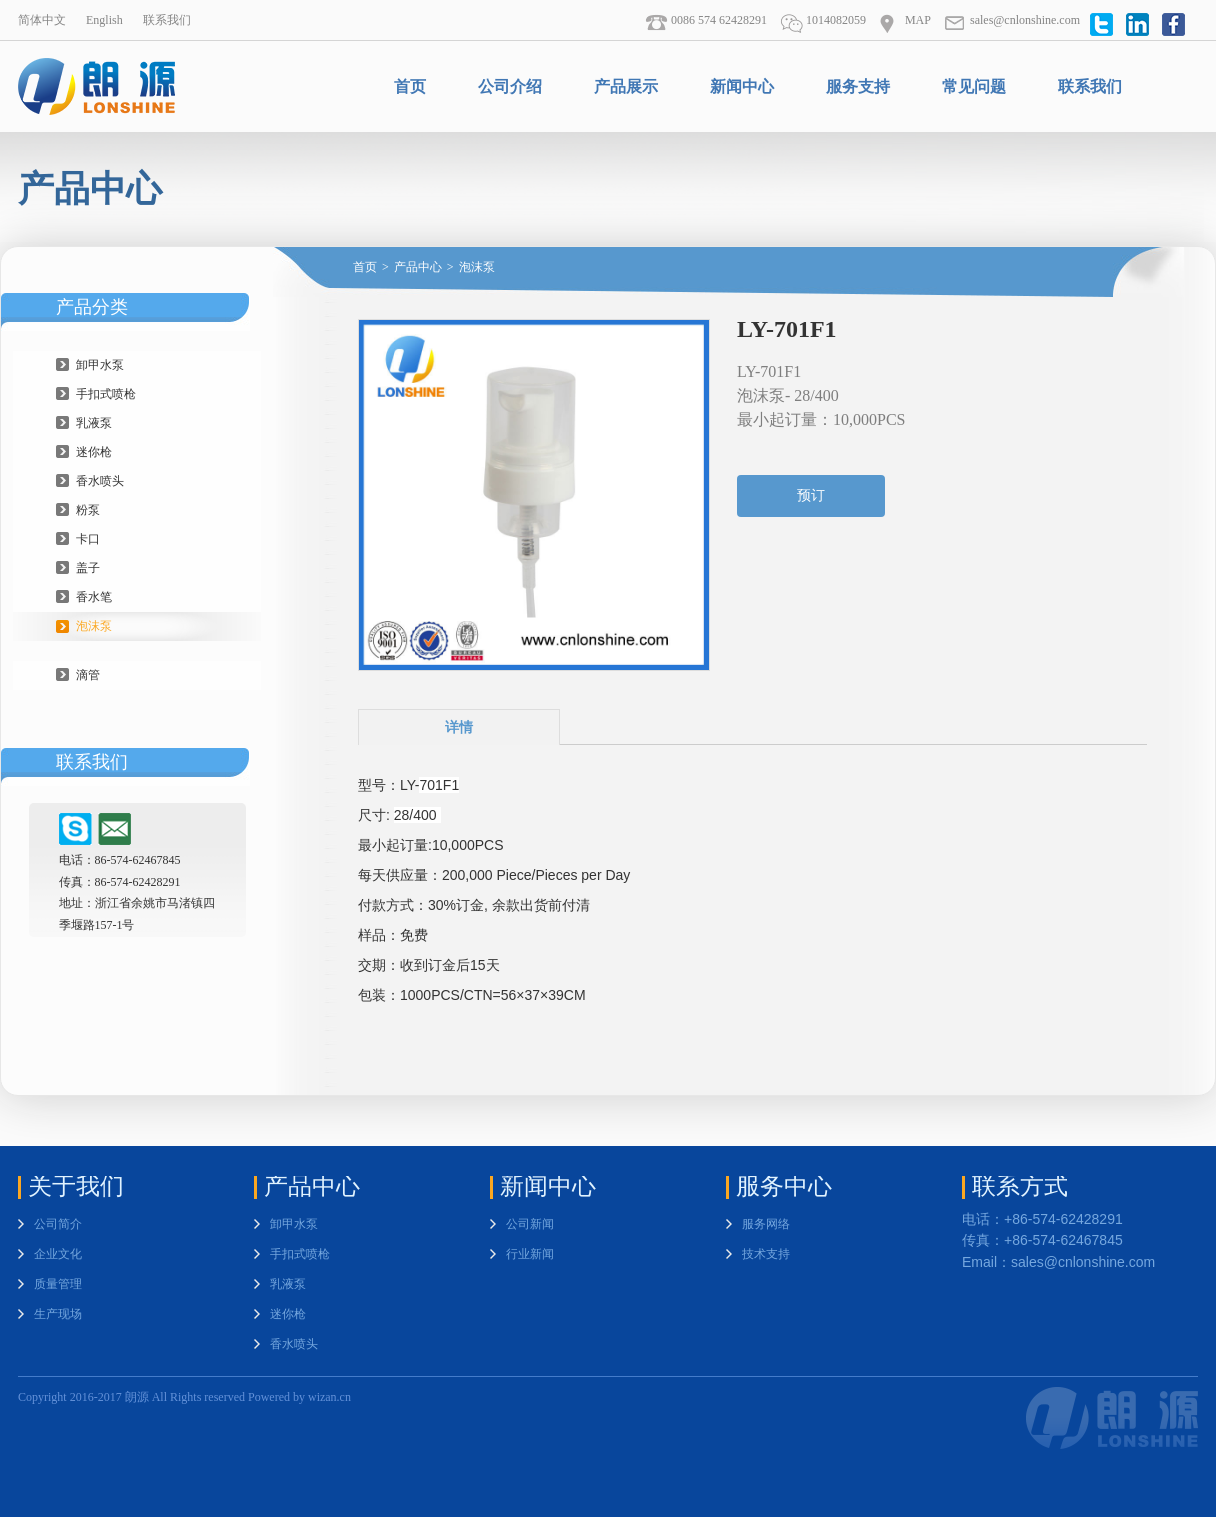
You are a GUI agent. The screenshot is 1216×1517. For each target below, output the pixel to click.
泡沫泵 (94, 626)
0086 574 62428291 (706, 20)
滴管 (88, 675)
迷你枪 (94, 452)
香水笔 (94, 597)
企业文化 (58, 1254)
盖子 (88, 568)
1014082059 (823, 20)
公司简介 (58, 1224)
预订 (811, 495)
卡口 (88, 539)
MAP (905, 20)
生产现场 (58, 1314)
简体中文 (42, 20)
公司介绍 (510, 86)
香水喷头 (100, 481)
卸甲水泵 (100, 365)
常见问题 (974, 86)
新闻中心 (742, 86)
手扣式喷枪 (106, 394)
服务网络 (766, 1224)
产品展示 (626, 86)
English (104, 20)
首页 (410, 86)
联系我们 (167, 20)
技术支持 (766, 1254)
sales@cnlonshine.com (1012, 20)
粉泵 (88, 510)
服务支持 (858, 86)
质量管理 (58, 1284)
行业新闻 (530, 1254)
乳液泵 (94, 423)
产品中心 (418, 267)
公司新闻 (530, 1224)
